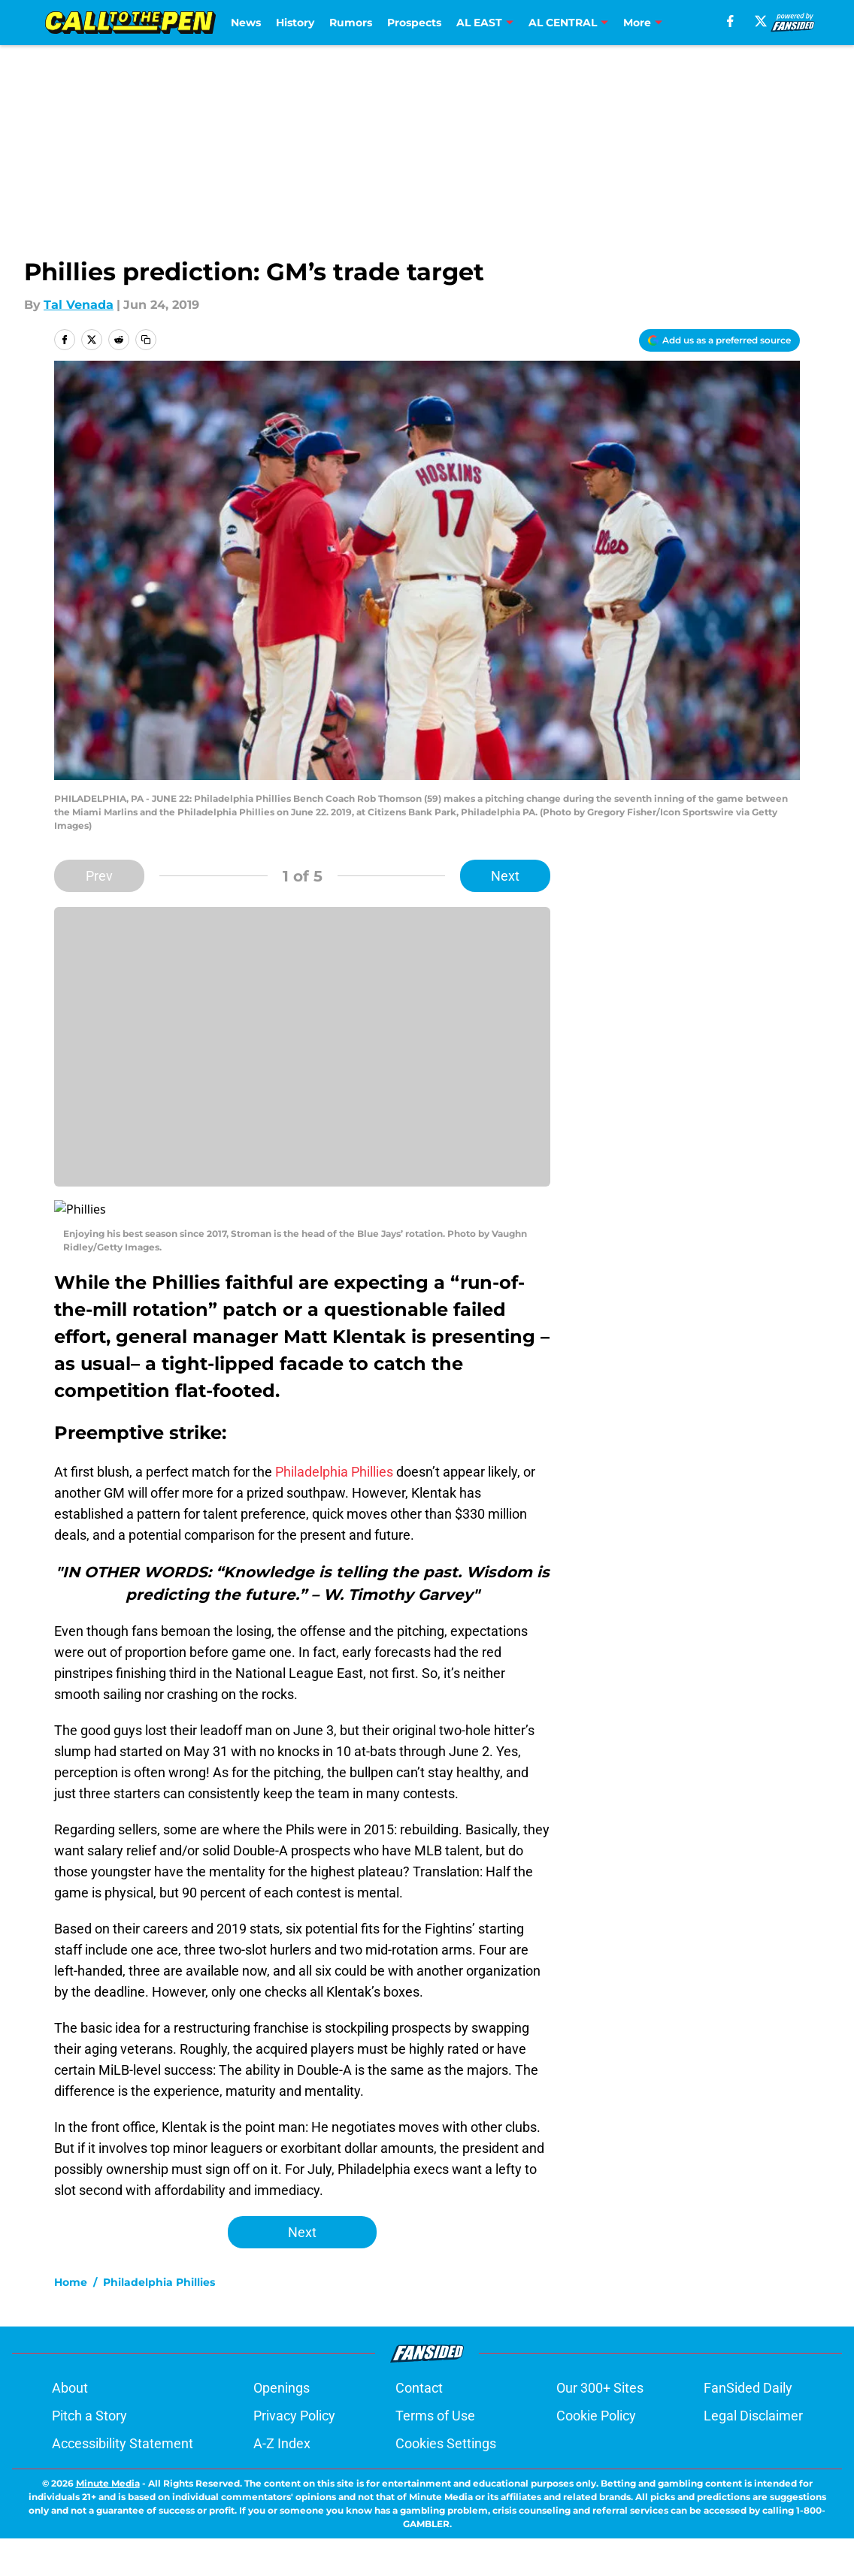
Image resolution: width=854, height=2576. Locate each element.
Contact (419, 2370)
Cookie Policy (596, 2397)
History (295, 22)
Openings (281, 2370)
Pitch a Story (89, 2397)
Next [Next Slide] (505, 876)
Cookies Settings (445, 2425)
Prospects (414, 22)
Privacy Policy (294, 2397)
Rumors (350, 22)
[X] (761, 21)
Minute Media (108, 2465)
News (246, 22)
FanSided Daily (748, 2370)
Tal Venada (79, 305)
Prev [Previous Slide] (99, 876)
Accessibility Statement (122, 2425)
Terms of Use (435, 2397)
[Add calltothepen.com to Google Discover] (719, 340)
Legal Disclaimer (753, 2397)
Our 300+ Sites (600, 2370)
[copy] (145, 339)
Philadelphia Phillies (334, 1454)
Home (70, 2264)
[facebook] (730, 21)
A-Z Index (281, 2425)
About (70, 2370)
